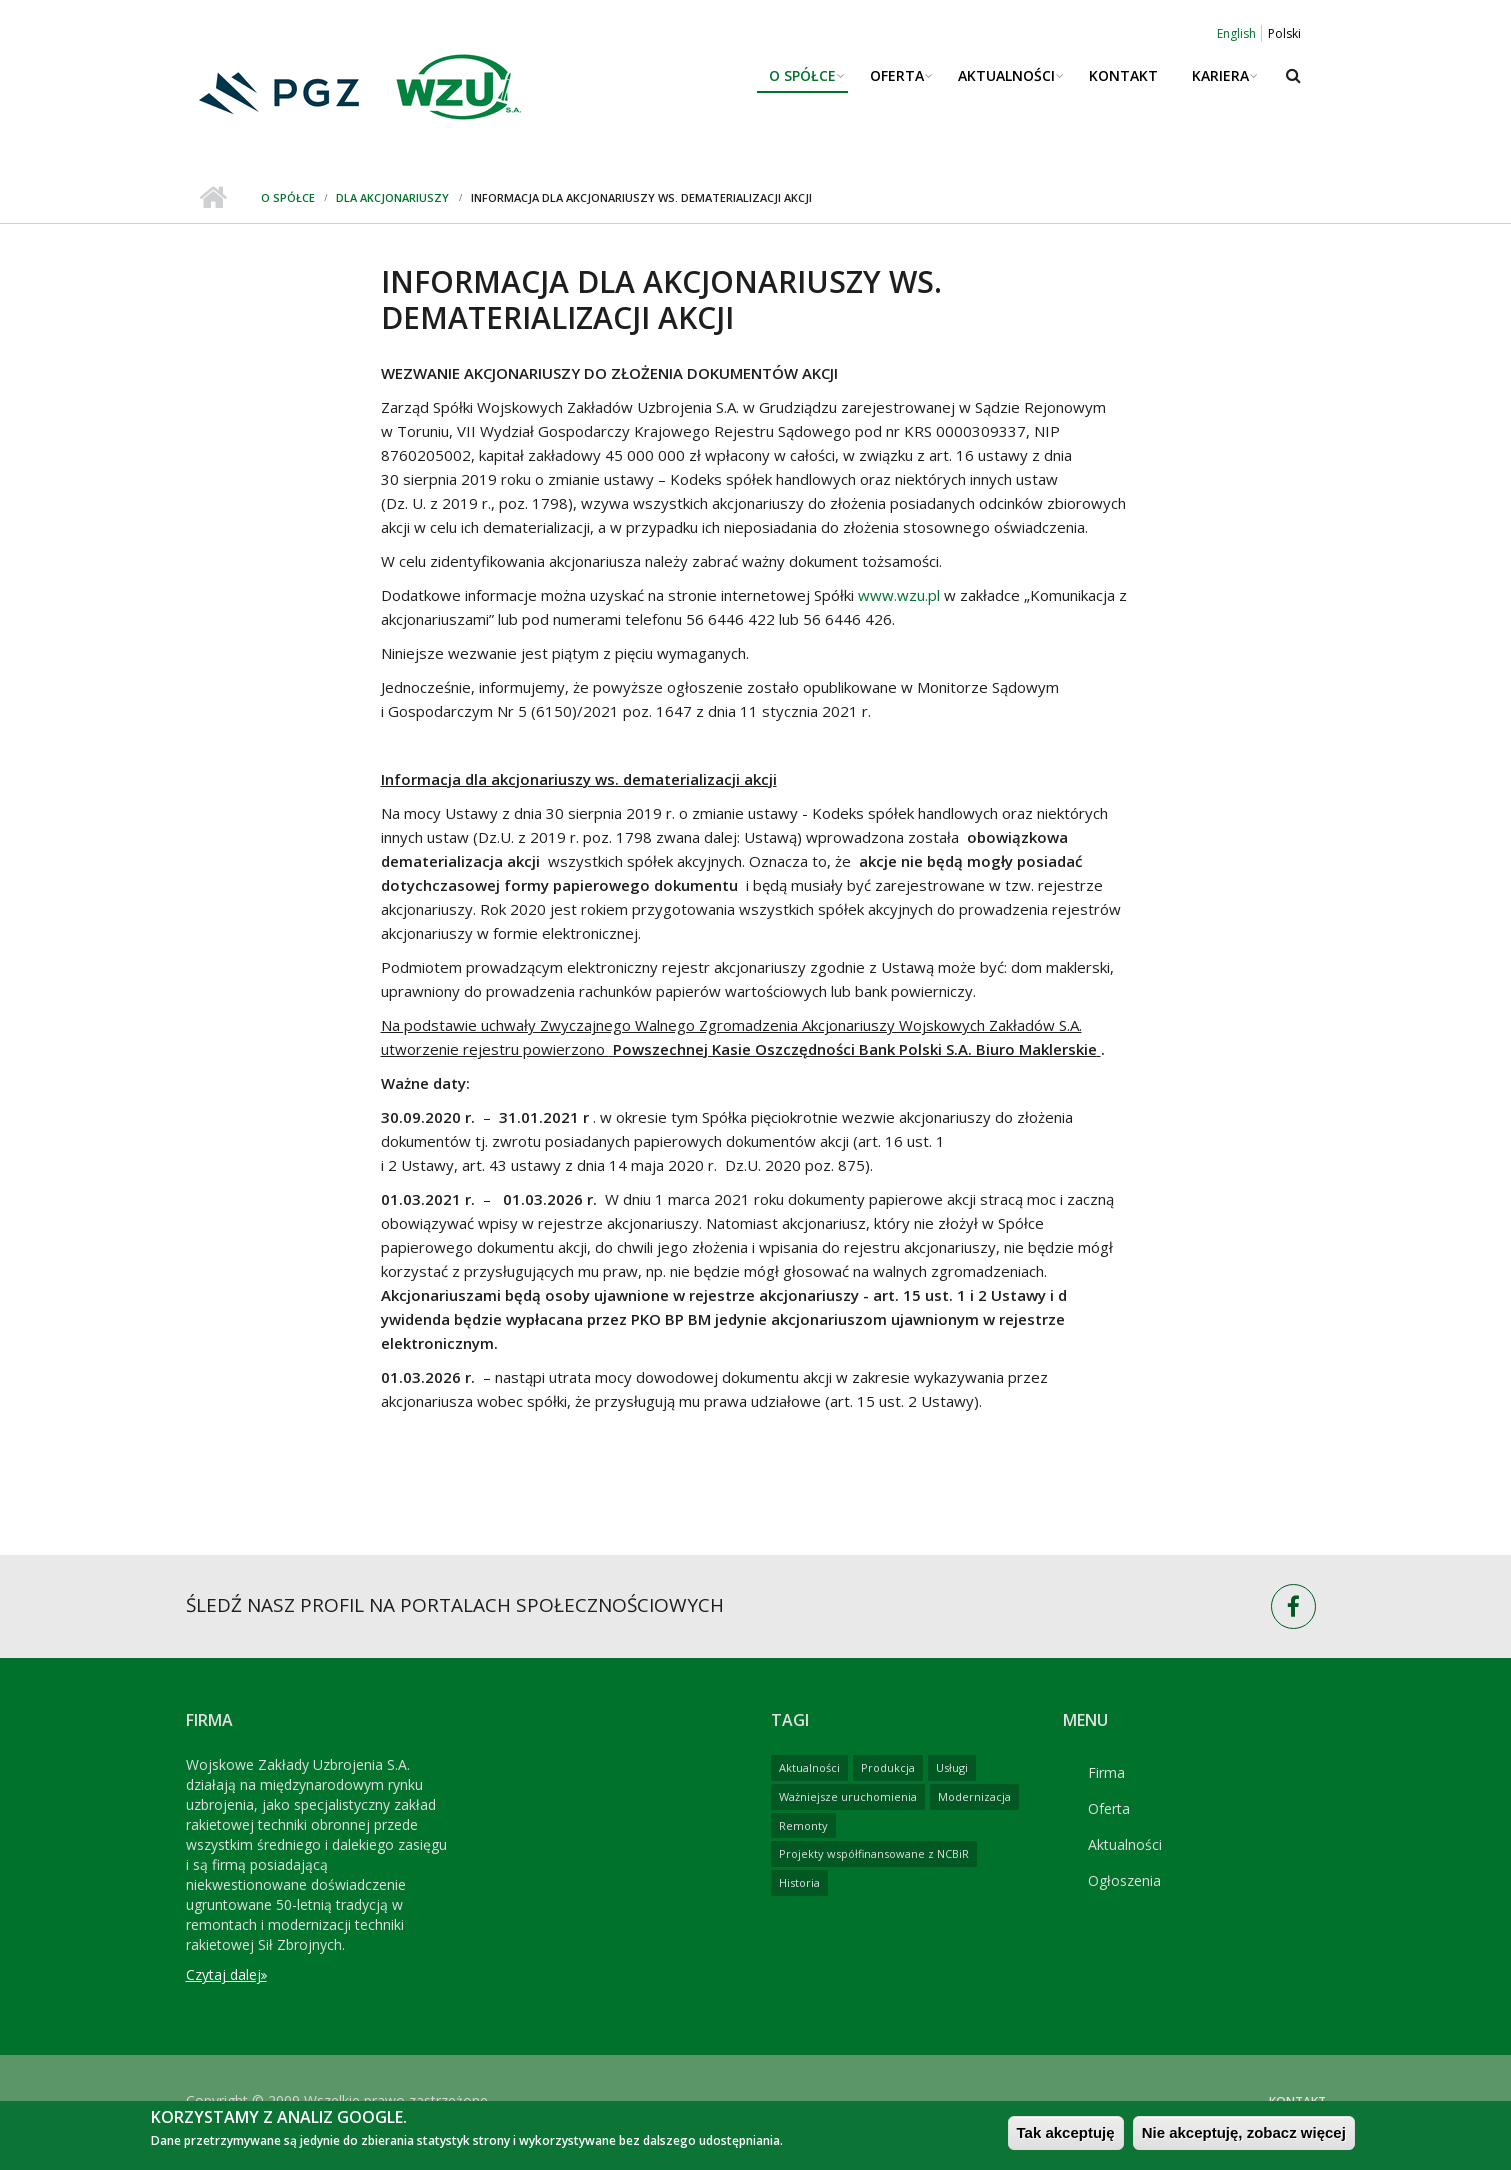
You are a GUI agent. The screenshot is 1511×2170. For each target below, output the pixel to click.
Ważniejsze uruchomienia (848, 1796)
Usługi (952, 1767)
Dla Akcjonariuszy (392, 197)
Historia (799, 1882)
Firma (1106, 1772)
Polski (1284, 33)
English (1236, 33)
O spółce (802, 75)
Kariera (1220, 75)
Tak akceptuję (1066, 2139)
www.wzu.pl (899, 595)
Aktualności (1006, 75)
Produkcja (888, 1767)
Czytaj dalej (223, 1974)
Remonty (803, 1825)
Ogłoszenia (1124, 1880)
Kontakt (1123, 75)
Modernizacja (974, 1796)
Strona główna (213, 198)
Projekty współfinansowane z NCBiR (874, 1853)
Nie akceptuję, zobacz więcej (1244, 2139)
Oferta (897, 75)
